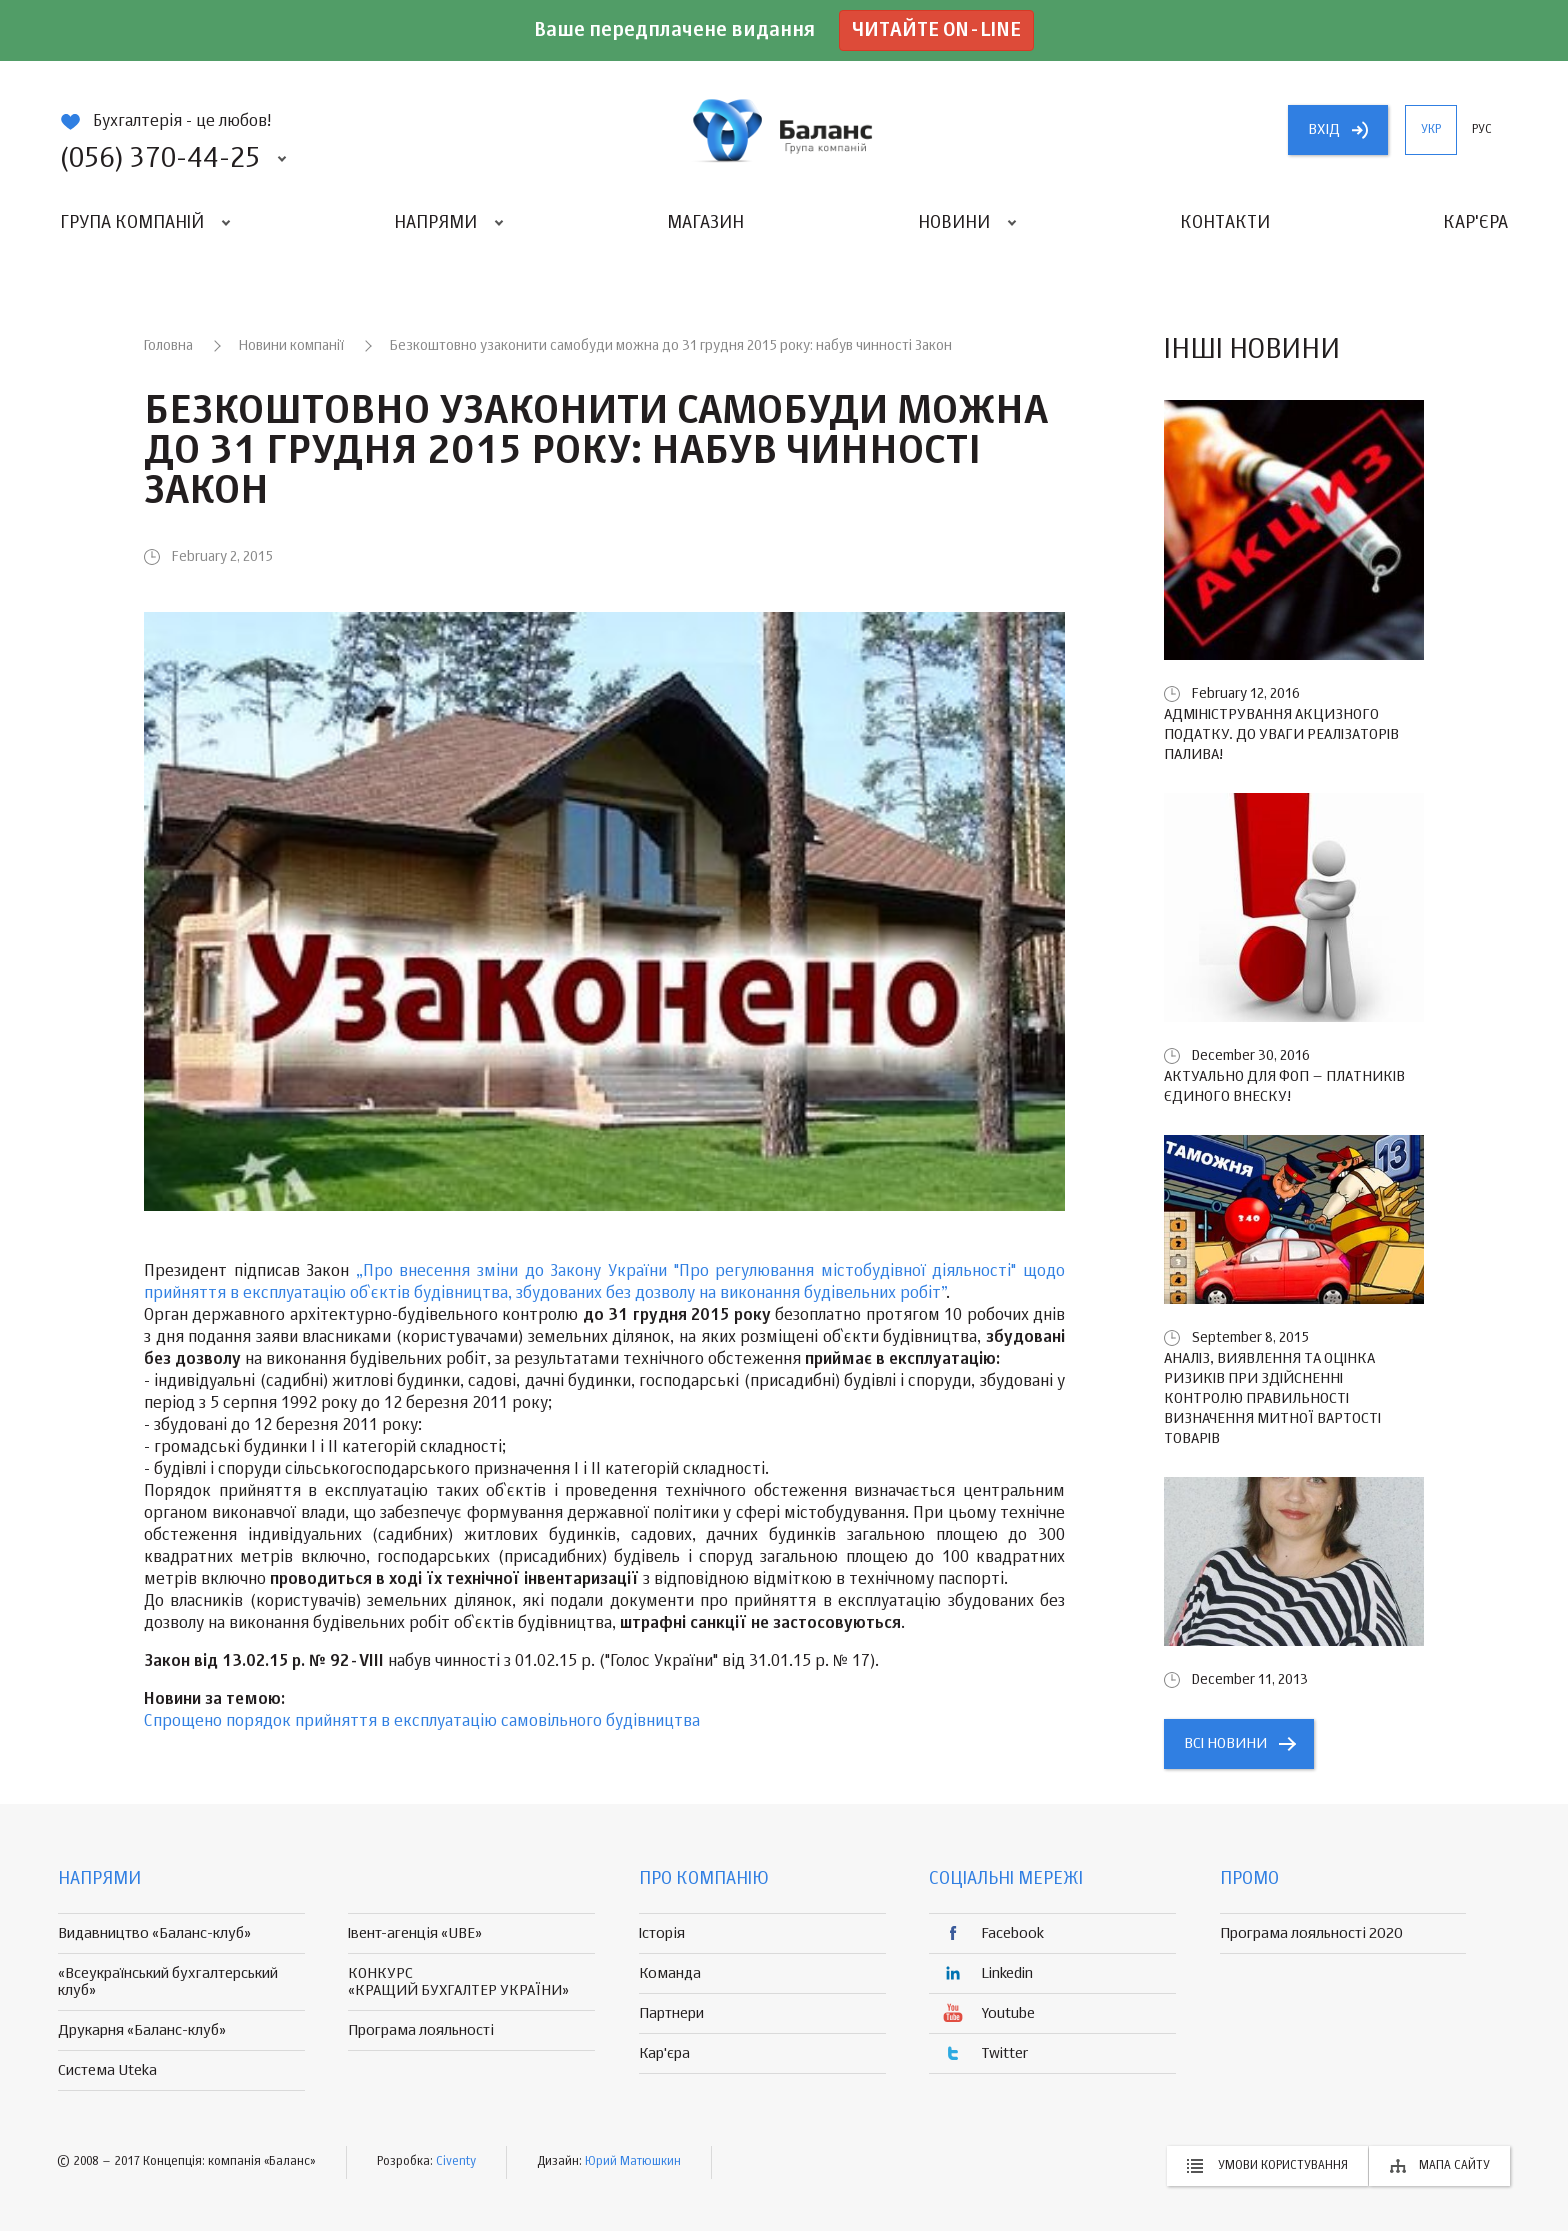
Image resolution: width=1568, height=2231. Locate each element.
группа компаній (784, 130)
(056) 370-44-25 (160, 159)
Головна (168, 346)
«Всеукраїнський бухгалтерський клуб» (168, 1982)
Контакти (1225, 223)
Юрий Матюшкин (633, 2162)
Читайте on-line (936, 30)
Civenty (456, 2162)
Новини (954, 223)
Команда (670, 1973)
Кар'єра (1475, 223)
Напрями (435, 223)
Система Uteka (107, 2070)
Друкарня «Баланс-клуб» (142, 2030)
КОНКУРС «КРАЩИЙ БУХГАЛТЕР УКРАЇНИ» (458, 1982)
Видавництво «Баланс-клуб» (154, 1933)
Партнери (671, 2013)
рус (1482, 130)
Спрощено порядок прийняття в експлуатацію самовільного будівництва (422, 1722)
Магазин (705, 223)
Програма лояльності (421, 2030)
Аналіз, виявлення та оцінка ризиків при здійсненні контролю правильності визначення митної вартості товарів (1272, 1398)
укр (1431, 130)
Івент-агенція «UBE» (415, 1933)
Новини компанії (291, 346)
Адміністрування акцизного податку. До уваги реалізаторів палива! (1281, 734)
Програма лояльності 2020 (1311, 1933)
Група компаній (132, 223)
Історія (662, 1933)
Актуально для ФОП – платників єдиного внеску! (1284, 1086)
